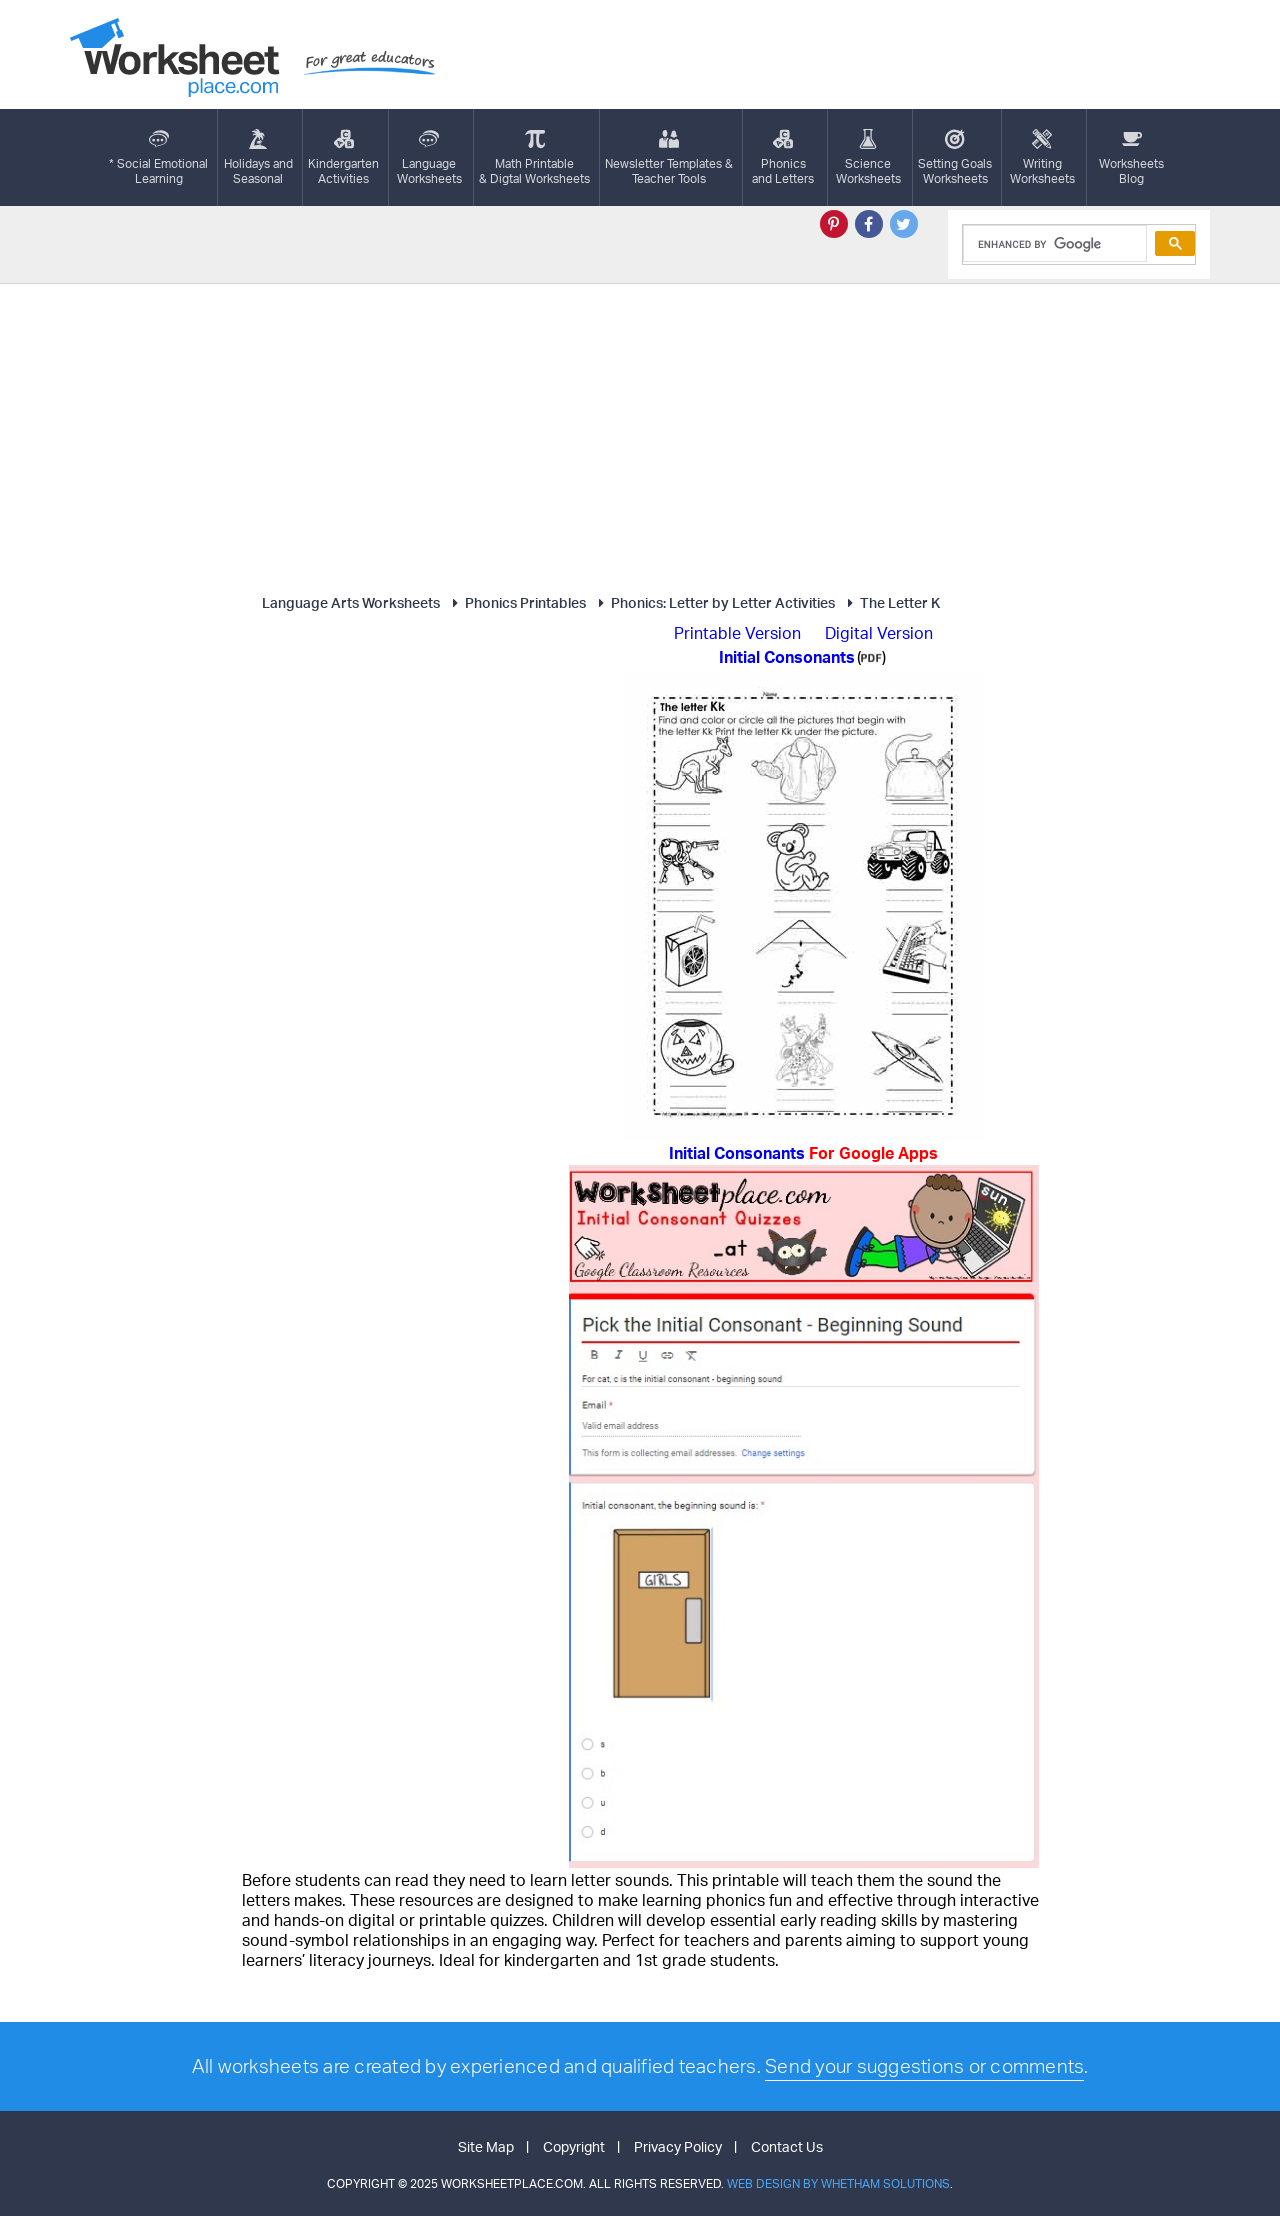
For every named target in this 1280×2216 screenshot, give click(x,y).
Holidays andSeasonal (258, 157)
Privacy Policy (678, 2146)
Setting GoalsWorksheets (955, 157)
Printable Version (737, 633)
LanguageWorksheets (429, 157)
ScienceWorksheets (868, 157)
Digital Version (879, 633)
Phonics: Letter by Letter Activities (714, 602)
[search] (1053, 244)
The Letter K (891, 602)
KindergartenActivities (343, 157)
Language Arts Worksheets (351, 602)
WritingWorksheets (1042, 157)
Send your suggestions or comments (924, 2066)
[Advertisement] (640, 434)
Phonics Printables (516, 602)
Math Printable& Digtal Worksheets (534, 157)
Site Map (486, 2146)
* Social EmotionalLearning (158, 157)
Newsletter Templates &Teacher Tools (669, 157)
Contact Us (787, 2146)
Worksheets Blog (1131, 157)
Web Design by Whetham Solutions (838, 2183)
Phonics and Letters (783, 157)
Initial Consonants (803, 1153)
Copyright (574, 2146)
